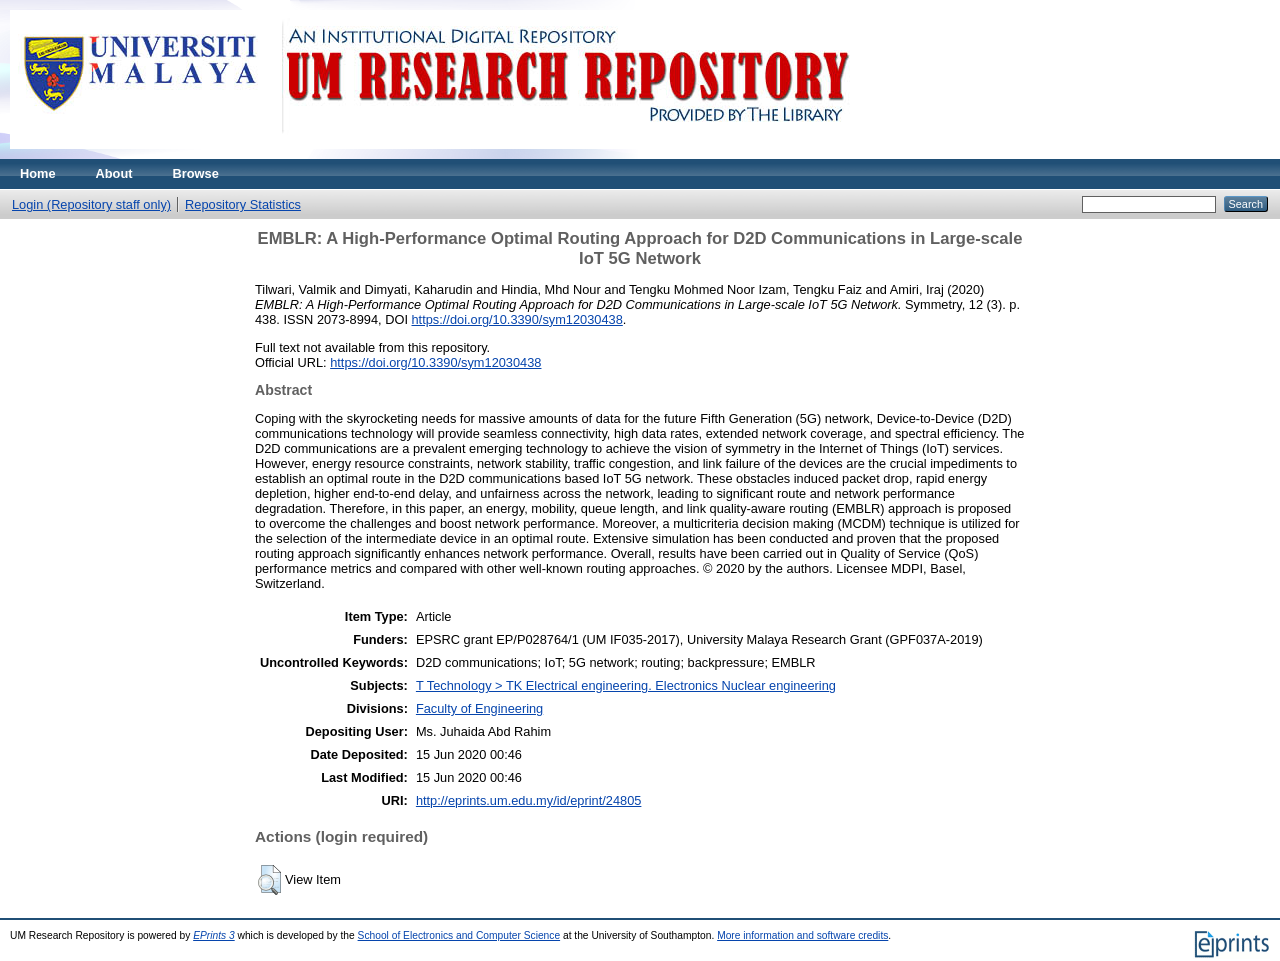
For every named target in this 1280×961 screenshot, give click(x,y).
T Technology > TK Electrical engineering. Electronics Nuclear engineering (626, 685)
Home (38, 173)
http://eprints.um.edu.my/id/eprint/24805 (529, 800)
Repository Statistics (243, 204)
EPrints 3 (214, 935)
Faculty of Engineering (479, 708)
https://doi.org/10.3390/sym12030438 (517, 319)
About (114, 173)
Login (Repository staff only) (91, 204)
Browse (196, 173)
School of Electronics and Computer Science (459, 935)
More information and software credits (802, 935)
